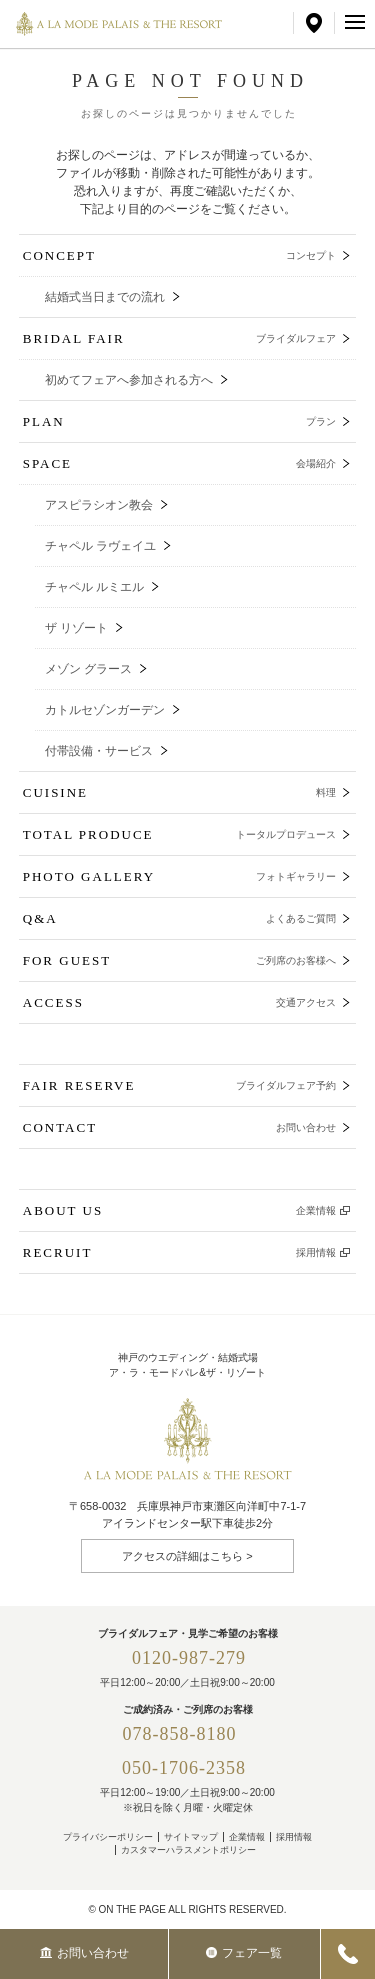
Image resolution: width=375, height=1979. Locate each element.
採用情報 (294, 1837)
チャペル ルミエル (94, 587)
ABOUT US (180, 1210)
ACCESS (180, 1002)
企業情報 (247, 1837)
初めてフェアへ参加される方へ (129, 380)
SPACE (180, 463)
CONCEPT (180, 255)
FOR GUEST (180, 960)
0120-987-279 (189, 1658)
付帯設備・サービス (99, 751)
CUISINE (180, 792)
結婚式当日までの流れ (105, 297)
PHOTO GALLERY (180, 876)
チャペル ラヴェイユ (100, 546)
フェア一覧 (244, 1953)
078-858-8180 (189, 1734)
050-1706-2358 (184, 1768)
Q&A (180, 918)
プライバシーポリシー (108, 1837)
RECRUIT (180, 1252)
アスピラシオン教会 (99, 505)
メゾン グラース (88, 669)
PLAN (180, 421)
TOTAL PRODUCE (180, 834)
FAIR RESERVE (180, 1085)
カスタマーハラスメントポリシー (188, 1850)
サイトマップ (191, 1837)
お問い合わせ (84, 1953)
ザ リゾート (76, 628)
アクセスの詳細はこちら (182, 1556)
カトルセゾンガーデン (105, 710)
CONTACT (180, 1127)
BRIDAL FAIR (180, 338)
